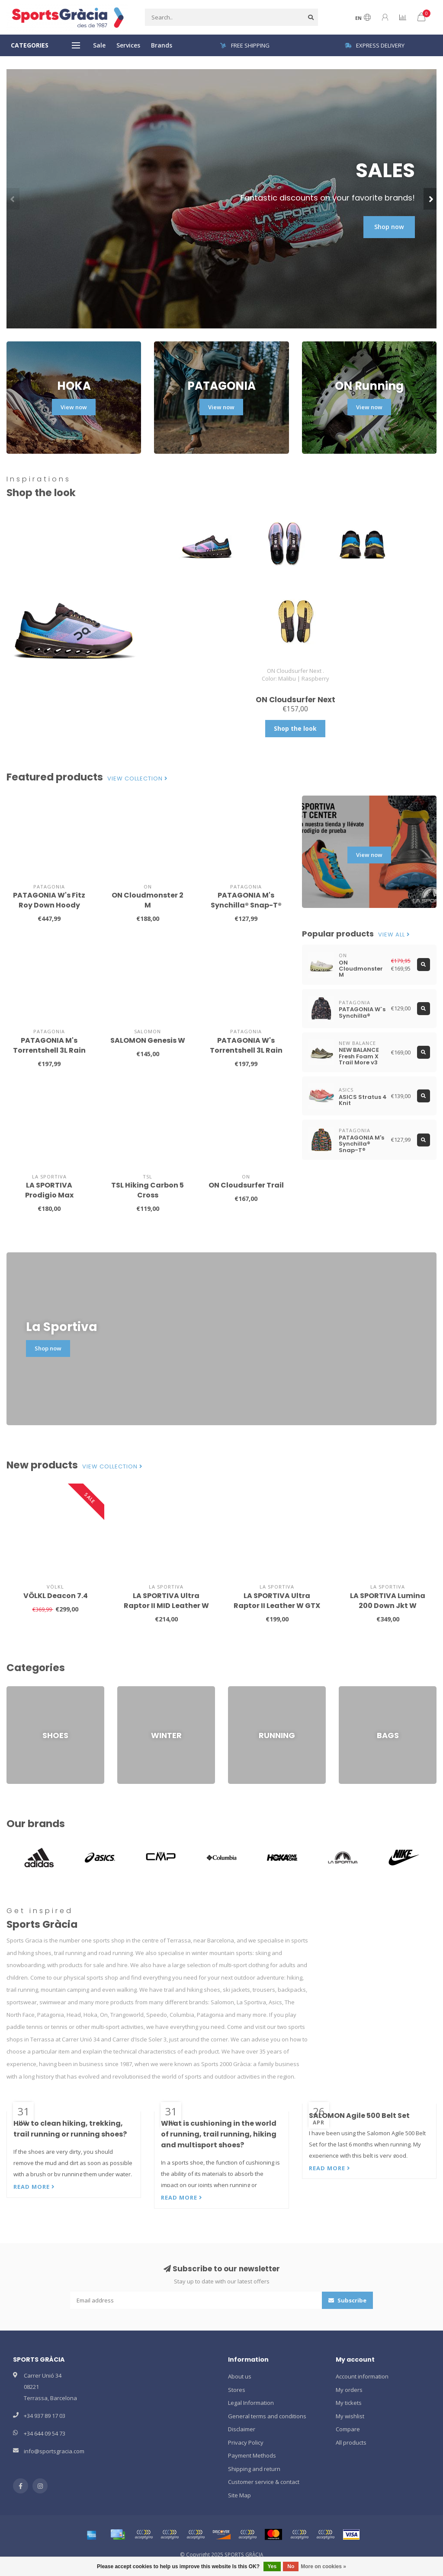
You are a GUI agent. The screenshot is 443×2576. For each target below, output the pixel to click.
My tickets (349, 2403)
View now (74, 407)
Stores (236, 2390)
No (290, 2566)
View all (394, 935)
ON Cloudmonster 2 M (147, 900)
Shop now (389, 227)
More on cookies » (323, 2566)
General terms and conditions (267, 2416)
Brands (161, 45)
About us (239, 2376)
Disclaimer (241, 2429)
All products (351, 2442)
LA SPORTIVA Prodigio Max (49, 1190)
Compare (348, 2429)
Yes (272, 2566)
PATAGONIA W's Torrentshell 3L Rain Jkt (246, 1050)
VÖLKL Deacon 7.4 (55, 1596)
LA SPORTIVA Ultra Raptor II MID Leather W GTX (166, 1606)
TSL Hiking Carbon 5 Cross (147, 1190)
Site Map (239, 2495)
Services (128, 45)
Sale (99, 45)
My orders (349, 2390)
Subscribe (347, 2300)
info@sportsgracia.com (54, 2451)
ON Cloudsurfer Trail (246, 1185)
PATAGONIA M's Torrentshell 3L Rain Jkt (49, 1050)
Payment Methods (252, 2455)
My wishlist (350, 2416)
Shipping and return (254, 2469)
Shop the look (295, 728)
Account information (362, 2376)
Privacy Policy (245, 2442)
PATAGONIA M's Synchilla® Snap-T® (246, 900)
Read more (34, 2187)
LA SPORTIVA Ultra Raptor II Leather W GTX (277, 1601)
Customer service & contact (263, 2482)
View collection (137, 779)
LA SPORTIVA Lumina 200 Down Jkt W (387, 1601)
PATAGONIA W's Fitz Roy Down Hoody (49, 900)
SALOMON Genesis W (147, 1040)
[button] (12, 199)
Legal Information (251, 2403)
